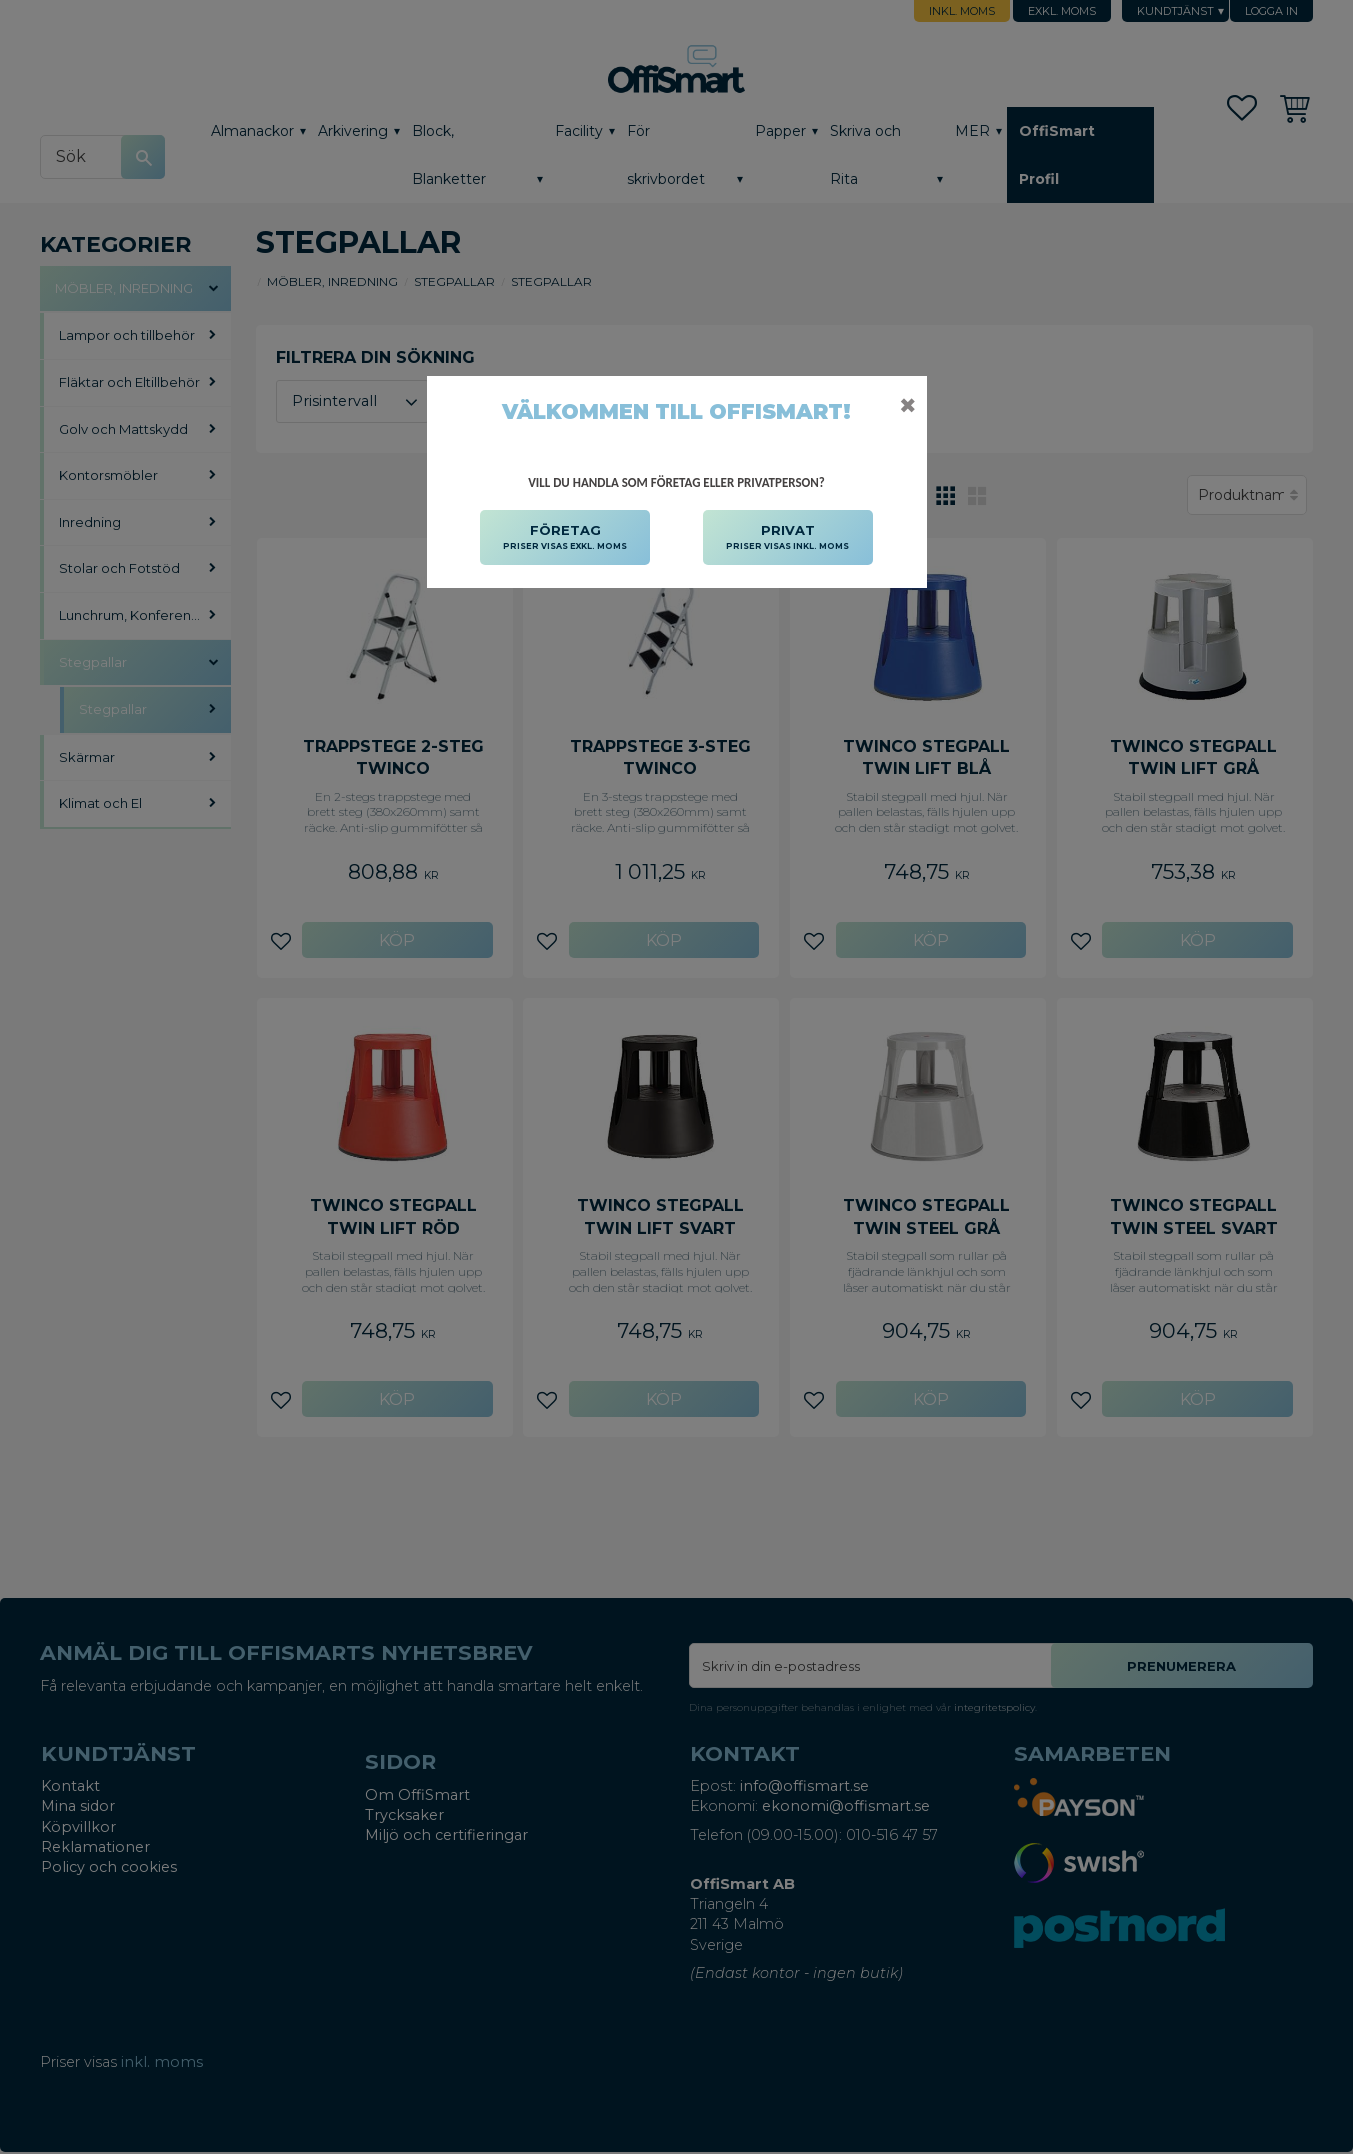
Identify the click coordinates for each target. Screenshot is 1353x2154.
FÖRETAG (565, 538)
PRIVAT (787, 538)
